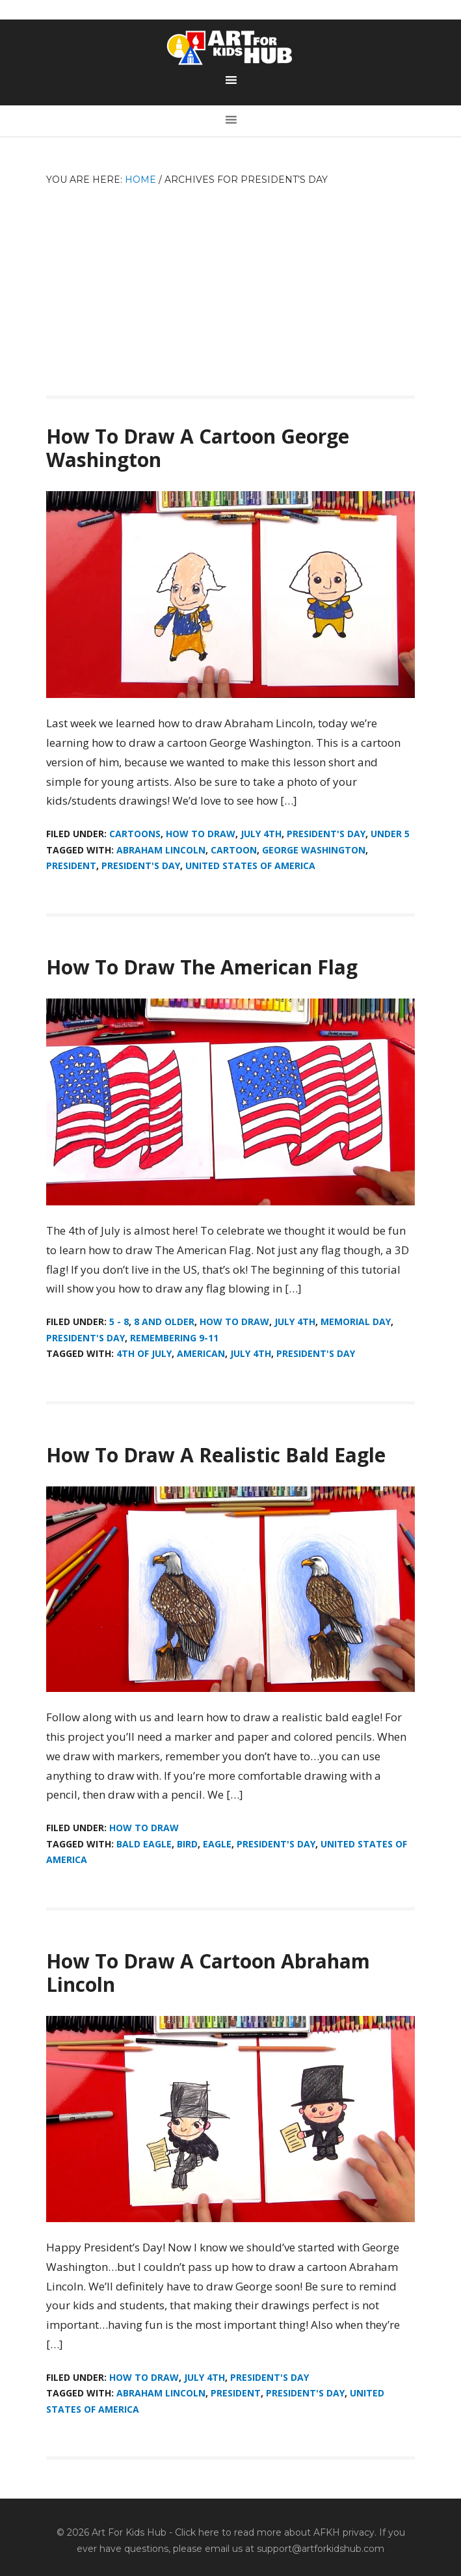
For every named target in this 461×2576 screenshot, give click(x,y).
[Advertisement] (230, 285)
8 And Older (164, 1321)
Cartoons (135, 833)
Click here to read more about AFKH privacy (275, 2532)
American (201, 1353)
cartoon (234, 850)
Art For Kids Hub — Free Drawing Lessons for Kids (231, 47)
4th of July (144, 1353)
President (71, 865)
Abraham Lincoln (160, 850)
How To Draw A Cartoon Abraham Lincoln (208, 1973)
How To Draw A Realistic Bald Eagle (216, 1455)
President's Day (326, 833)
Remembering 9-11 (174, 1338)
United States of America (250, 865)
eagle (217, 1844)
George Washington (313, 850)
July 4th (261, 833)
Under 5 (390, 833)
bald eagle (144, 1844)
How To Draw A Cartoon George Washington (197, 448)
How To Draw (200, 833)
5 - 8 (119, 1321)
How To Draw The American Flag (202, 967)
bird (187, 1844)
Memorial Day (356, 1321)
